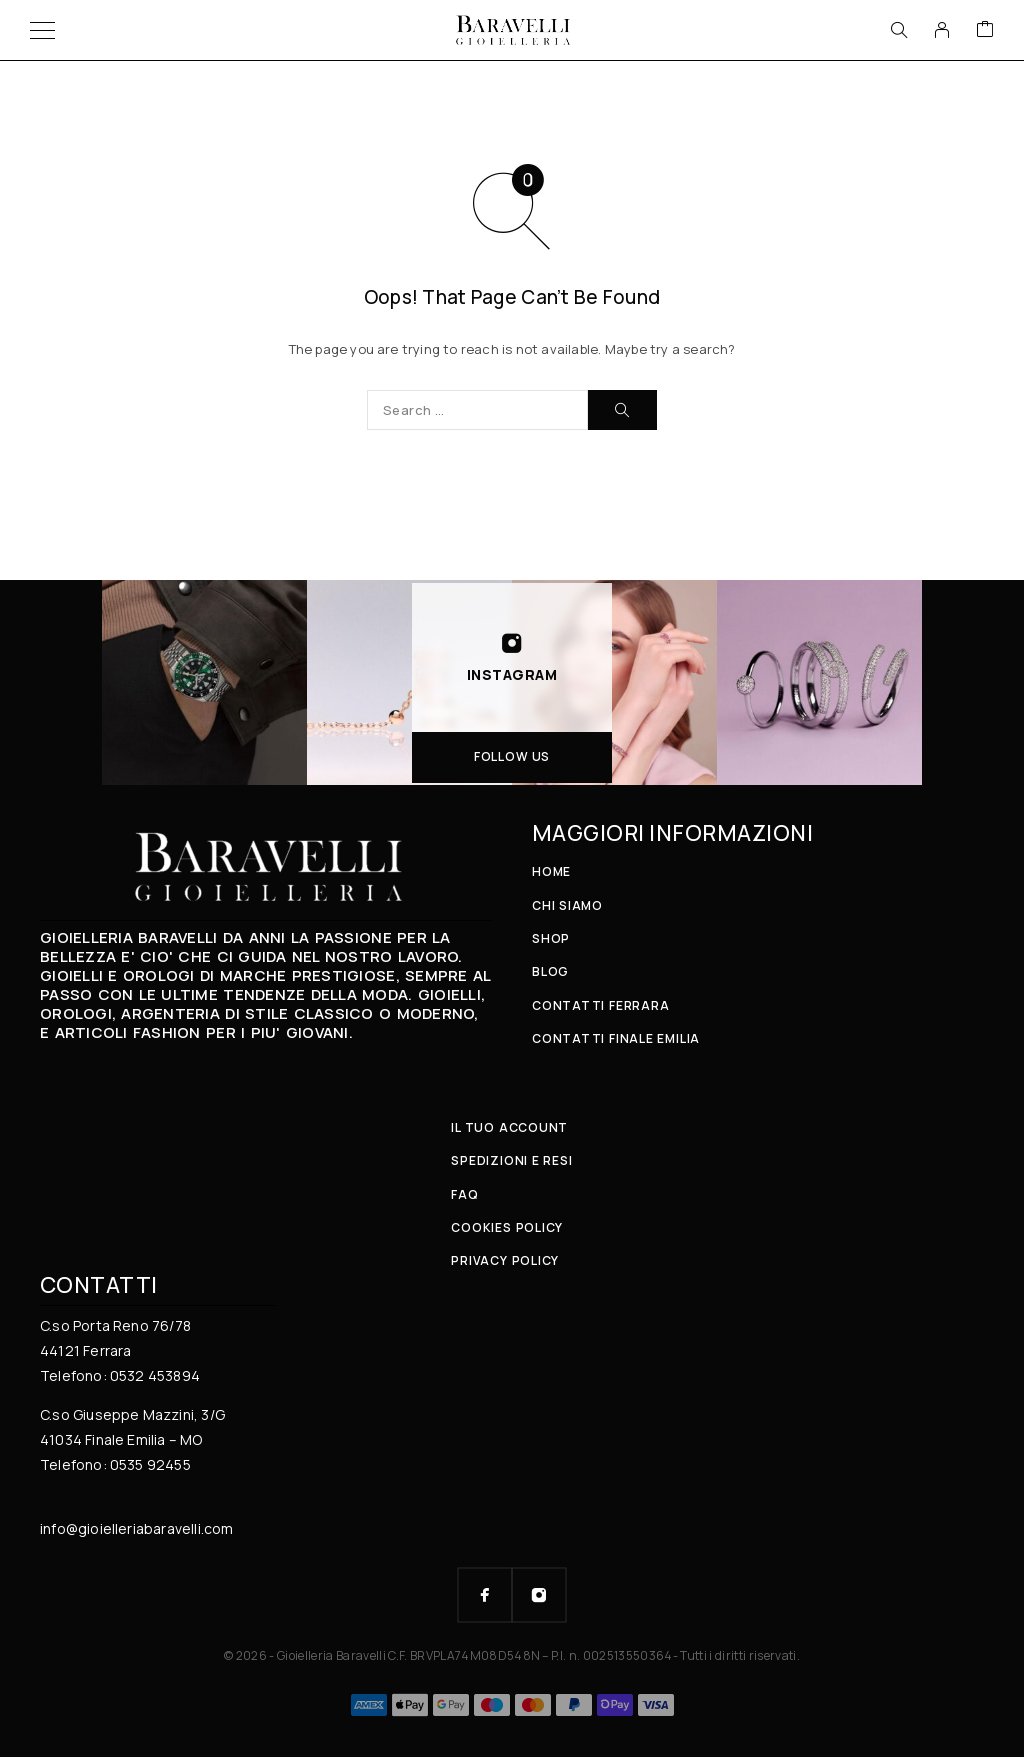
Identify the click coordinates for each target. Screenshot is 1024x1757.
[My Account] (942, 30)
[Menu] (42, 30)
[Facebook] (485, 1595)
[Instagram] (539, 1595)
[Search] (899, 30)
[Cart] (985, 30)
